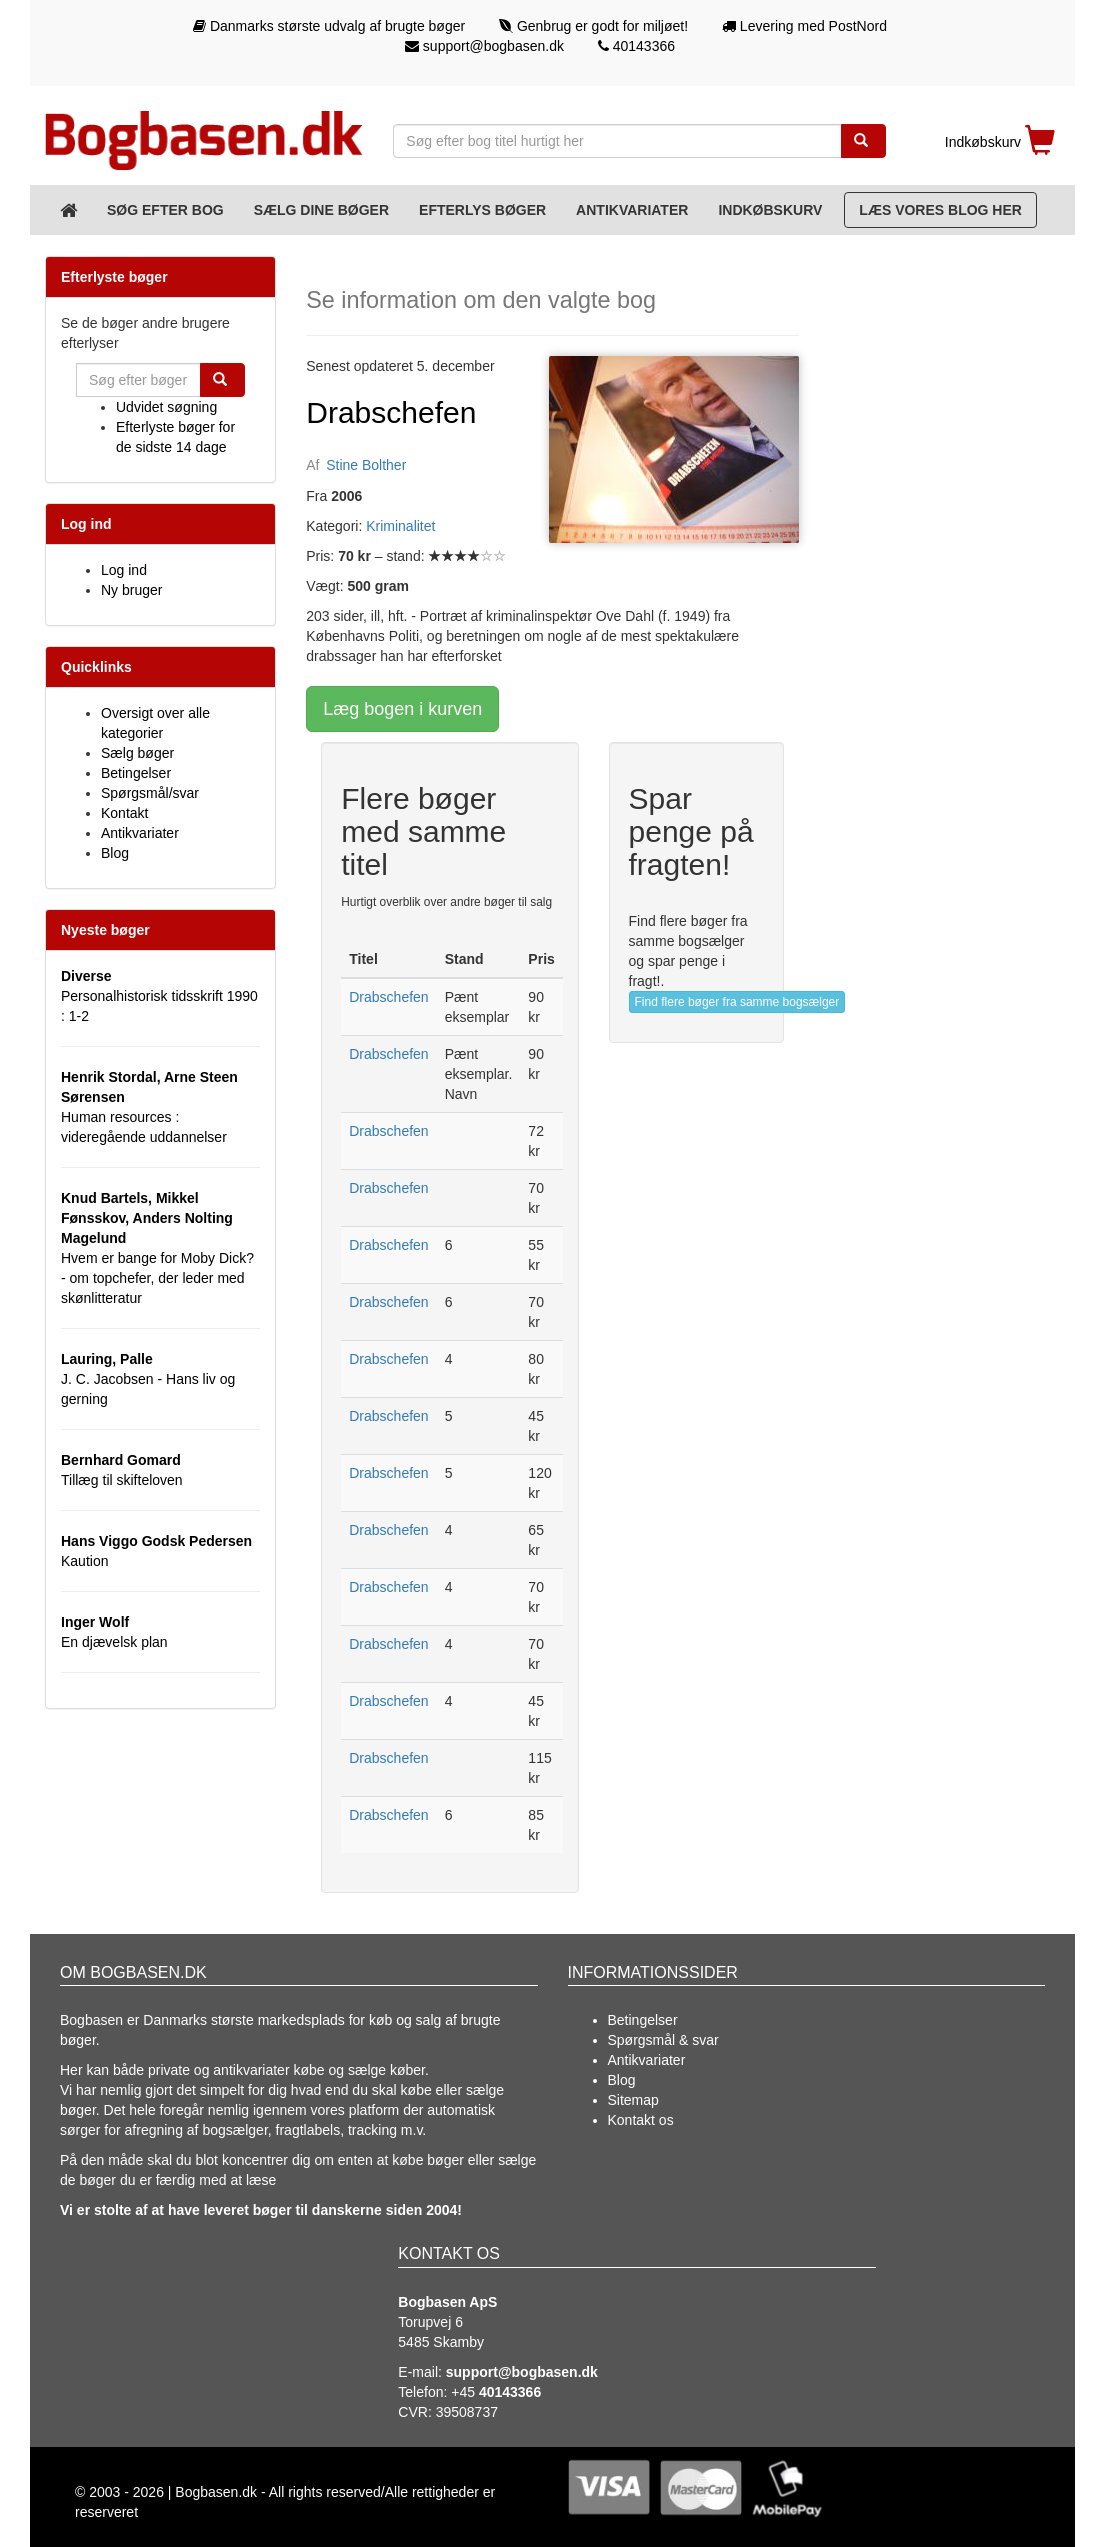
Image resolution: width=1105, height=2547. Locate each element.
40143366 (636, 46)
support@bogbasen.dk (484, 46)
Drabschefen (388, 997)
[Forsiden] (68, 210)
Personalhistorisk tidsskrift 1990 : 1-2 (159, 996)
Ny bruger (131, 590)
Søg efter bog (165, 210)
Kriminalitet (400, 526)
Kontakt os (641, 2120)
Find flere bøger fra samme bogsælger (737, 1002)
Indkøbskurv (770, 210)
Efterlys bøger (482, 210)
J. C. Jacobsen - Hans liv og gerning (148, 1379)
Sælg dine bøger (321, 210)
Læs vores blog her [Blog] (940, 210)
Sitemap (633, 2100)
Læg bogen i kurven (402, 709)
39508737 (467, 2412)
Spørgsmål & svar (663, 2040)
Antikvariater (632, 210)
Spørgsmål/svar (150, 793)
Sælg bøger (137, 753)
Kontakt (124, 813)
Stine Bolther (366, 465)
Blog (115, 853)
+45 (496, 2392)
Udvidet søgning (166, 407)
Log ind (124, 570)
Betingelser (136, 773)
